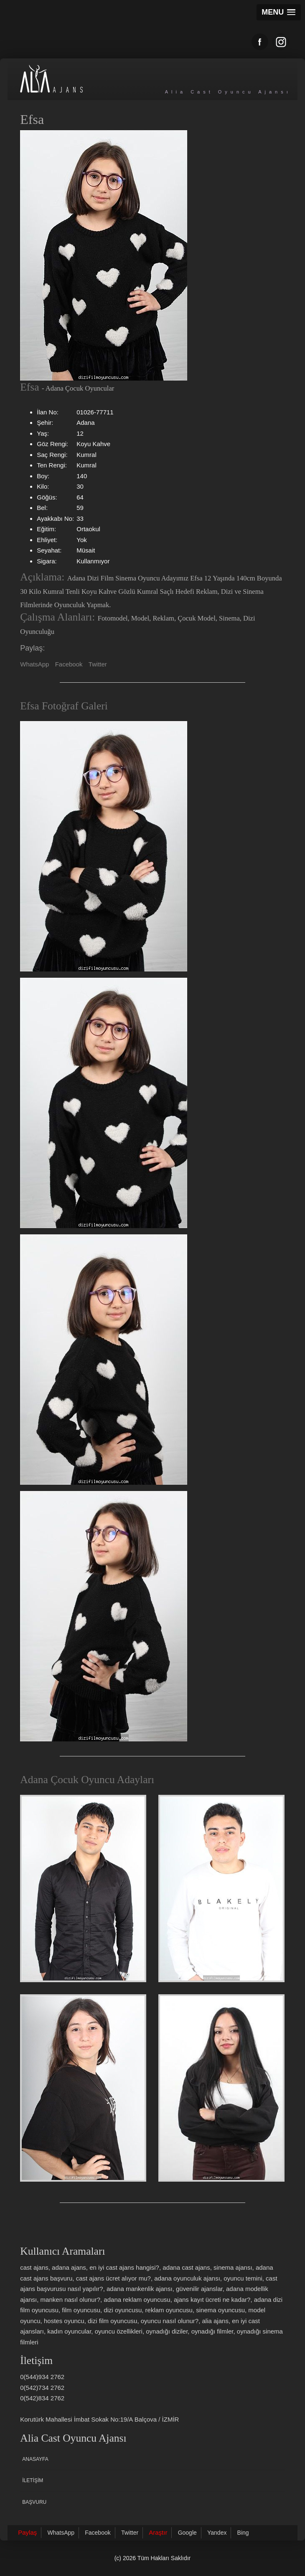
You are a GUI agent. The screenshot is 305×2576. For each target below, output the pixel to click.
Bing (243, 2532)
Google (187, 2532)
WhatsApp (34, 664)
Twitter (98, 664)
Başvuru (34, 2502)
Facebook (69, 664)
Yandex (216, 2532)
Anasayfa (35, 2459)
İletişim (32, 2480)
